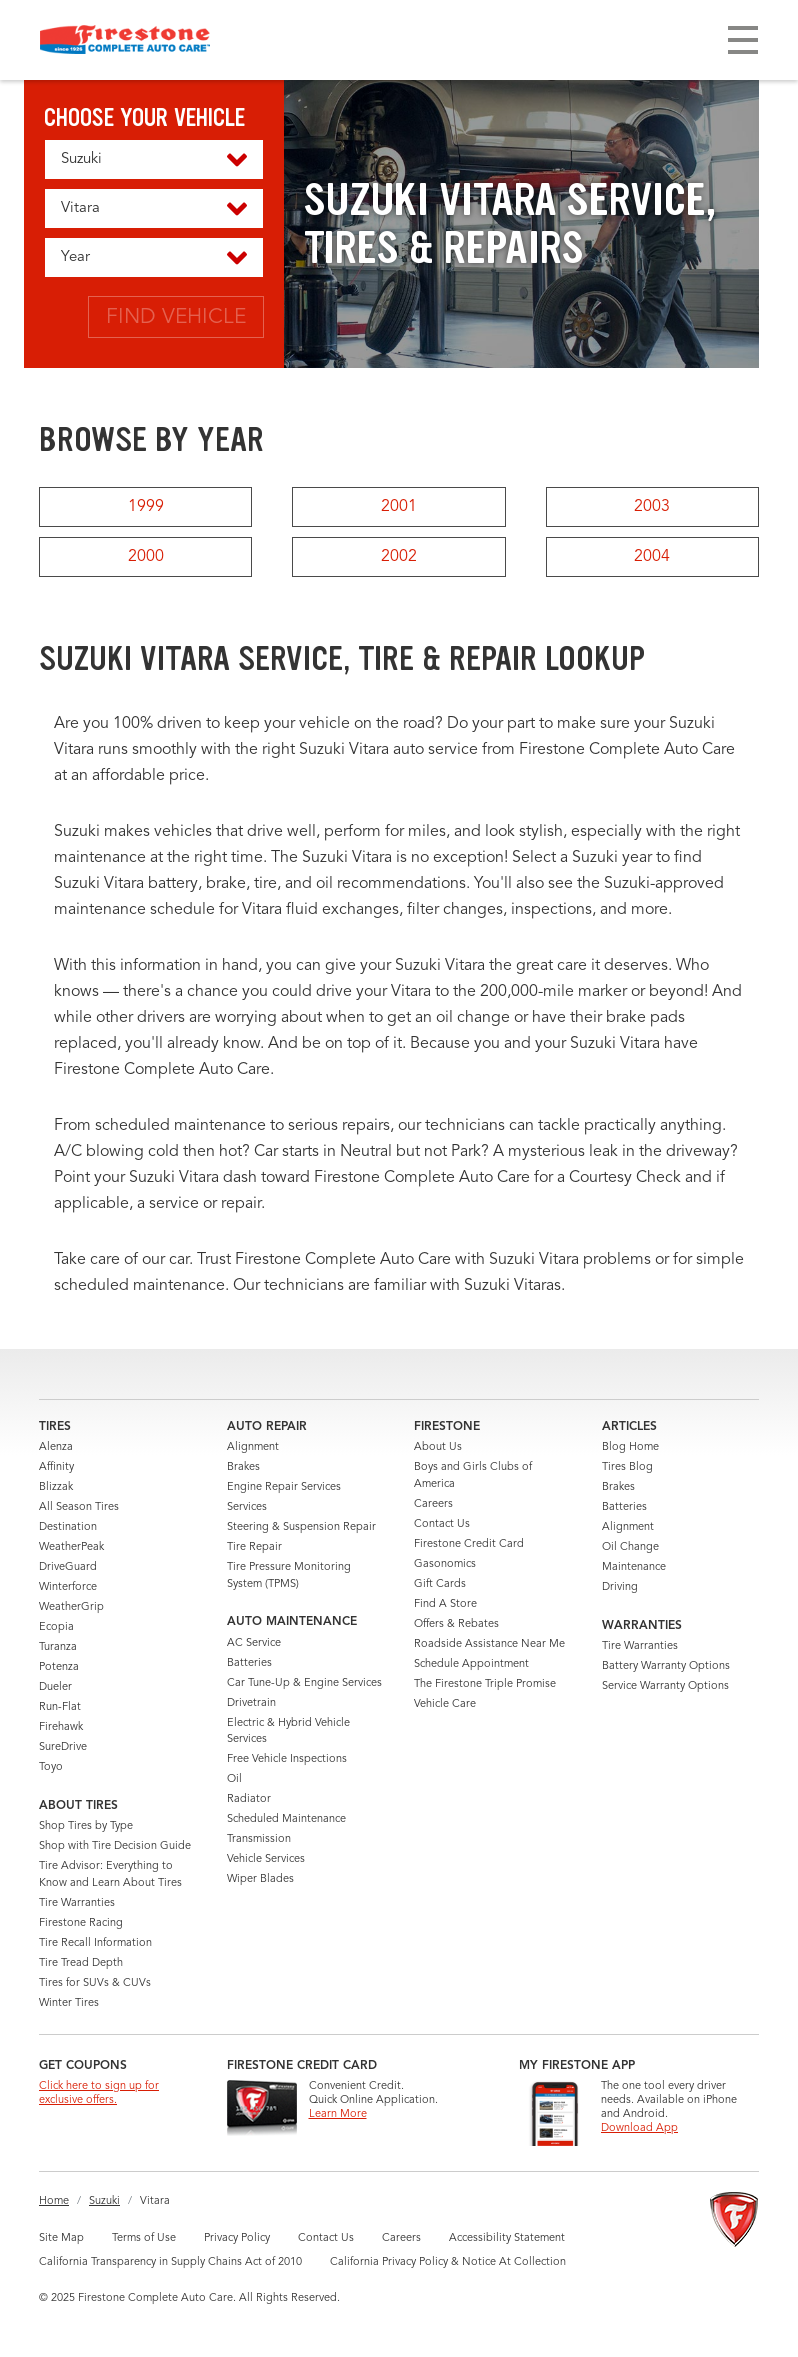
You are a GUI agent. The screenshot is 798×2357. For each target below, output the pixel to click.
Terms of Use (144, 2238)
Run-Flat (60, 1707)
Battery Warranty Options (666, 1666)
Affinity (56, 1467)
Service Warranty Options (665, 1686)
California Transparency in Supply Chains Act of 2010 (170, 2262)
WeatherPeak (71, 1547)
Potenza (59, 1667)
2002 (399, 557)
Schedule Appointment (471, 1664)
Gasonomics (445, 1564)
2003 (652, 507)
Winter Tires (69, 2003)
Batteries (249, 1663)
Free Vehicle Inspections (287, 1759)
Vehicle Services (266, 1859)
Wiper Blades (260, 1879)
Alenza (56, 1447)
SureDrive (63, 1747)
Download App (639, 2128)
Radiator (249, 1799)
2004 (652, 557)
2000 (146, 557)
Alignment (253, 1447)
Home (54, 2201)
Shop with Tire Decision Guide (115, 1846)
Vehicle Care (445, 1704)
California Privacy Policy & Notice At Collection (448, 2262)
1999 (146, 507)
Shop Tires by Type (86, 1826)
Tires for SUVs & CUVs (95, 1983)
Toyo (51, 1767)
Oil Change (630, 1547)
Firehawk (61, 1727)
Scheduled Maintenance (286, 1819)
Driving (620, 1587)
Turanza (58, 1647)
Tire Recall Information (95, 1943)
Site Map (61, 2238)
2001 (399, 507)
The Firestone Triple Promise (485, 1684)
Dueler (55, 1687)
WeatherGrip (71, 1607)
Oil (234, 1779)
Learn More (338, 2114)
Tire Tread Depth (81, 1963)
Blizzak (56, 1487)
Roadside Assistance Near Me (489, 1644)
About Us (438, 1447)
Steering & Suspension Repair (301, 1527)
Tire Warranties (77, 1903)
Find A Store (445, 1604)
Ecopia (56, 1627)
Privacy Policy (237, 2238)
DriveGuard (68, 1567)
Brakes (243, 1467)
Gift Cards (440, 1584)
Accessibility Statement (507, 2238)
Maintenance (634, 1567)
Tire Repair (254, 1547)
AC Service (254, 1643)
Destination (68, 1527)
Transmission (259, 1839)
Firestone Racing (81, 1923)
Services (247, 1507)
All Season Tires (79, 1507)
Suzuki (104, 2201)
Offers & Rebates (456, 1624)
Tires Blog (627, 1467)
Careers (433, 1504)
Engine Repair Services (284, 1487)
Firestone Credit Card (469, 1544)
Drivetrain (251, 1703)
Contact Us (442, 1524)
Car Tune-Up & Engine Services (304, 1683)
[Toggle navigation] (743, 40)
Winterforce (68, 1587)
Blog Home (630, 1447)
